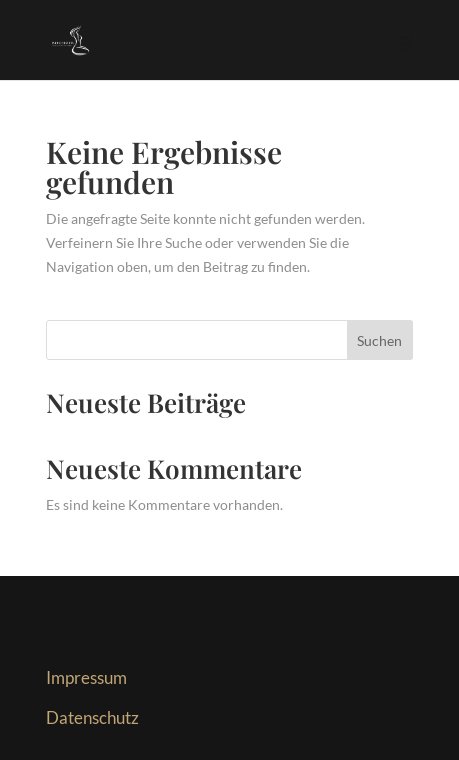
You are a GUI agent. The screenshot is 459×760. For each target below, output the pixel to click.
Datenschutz (92, 717)
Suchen (379, 340)
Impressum (86, 677)
